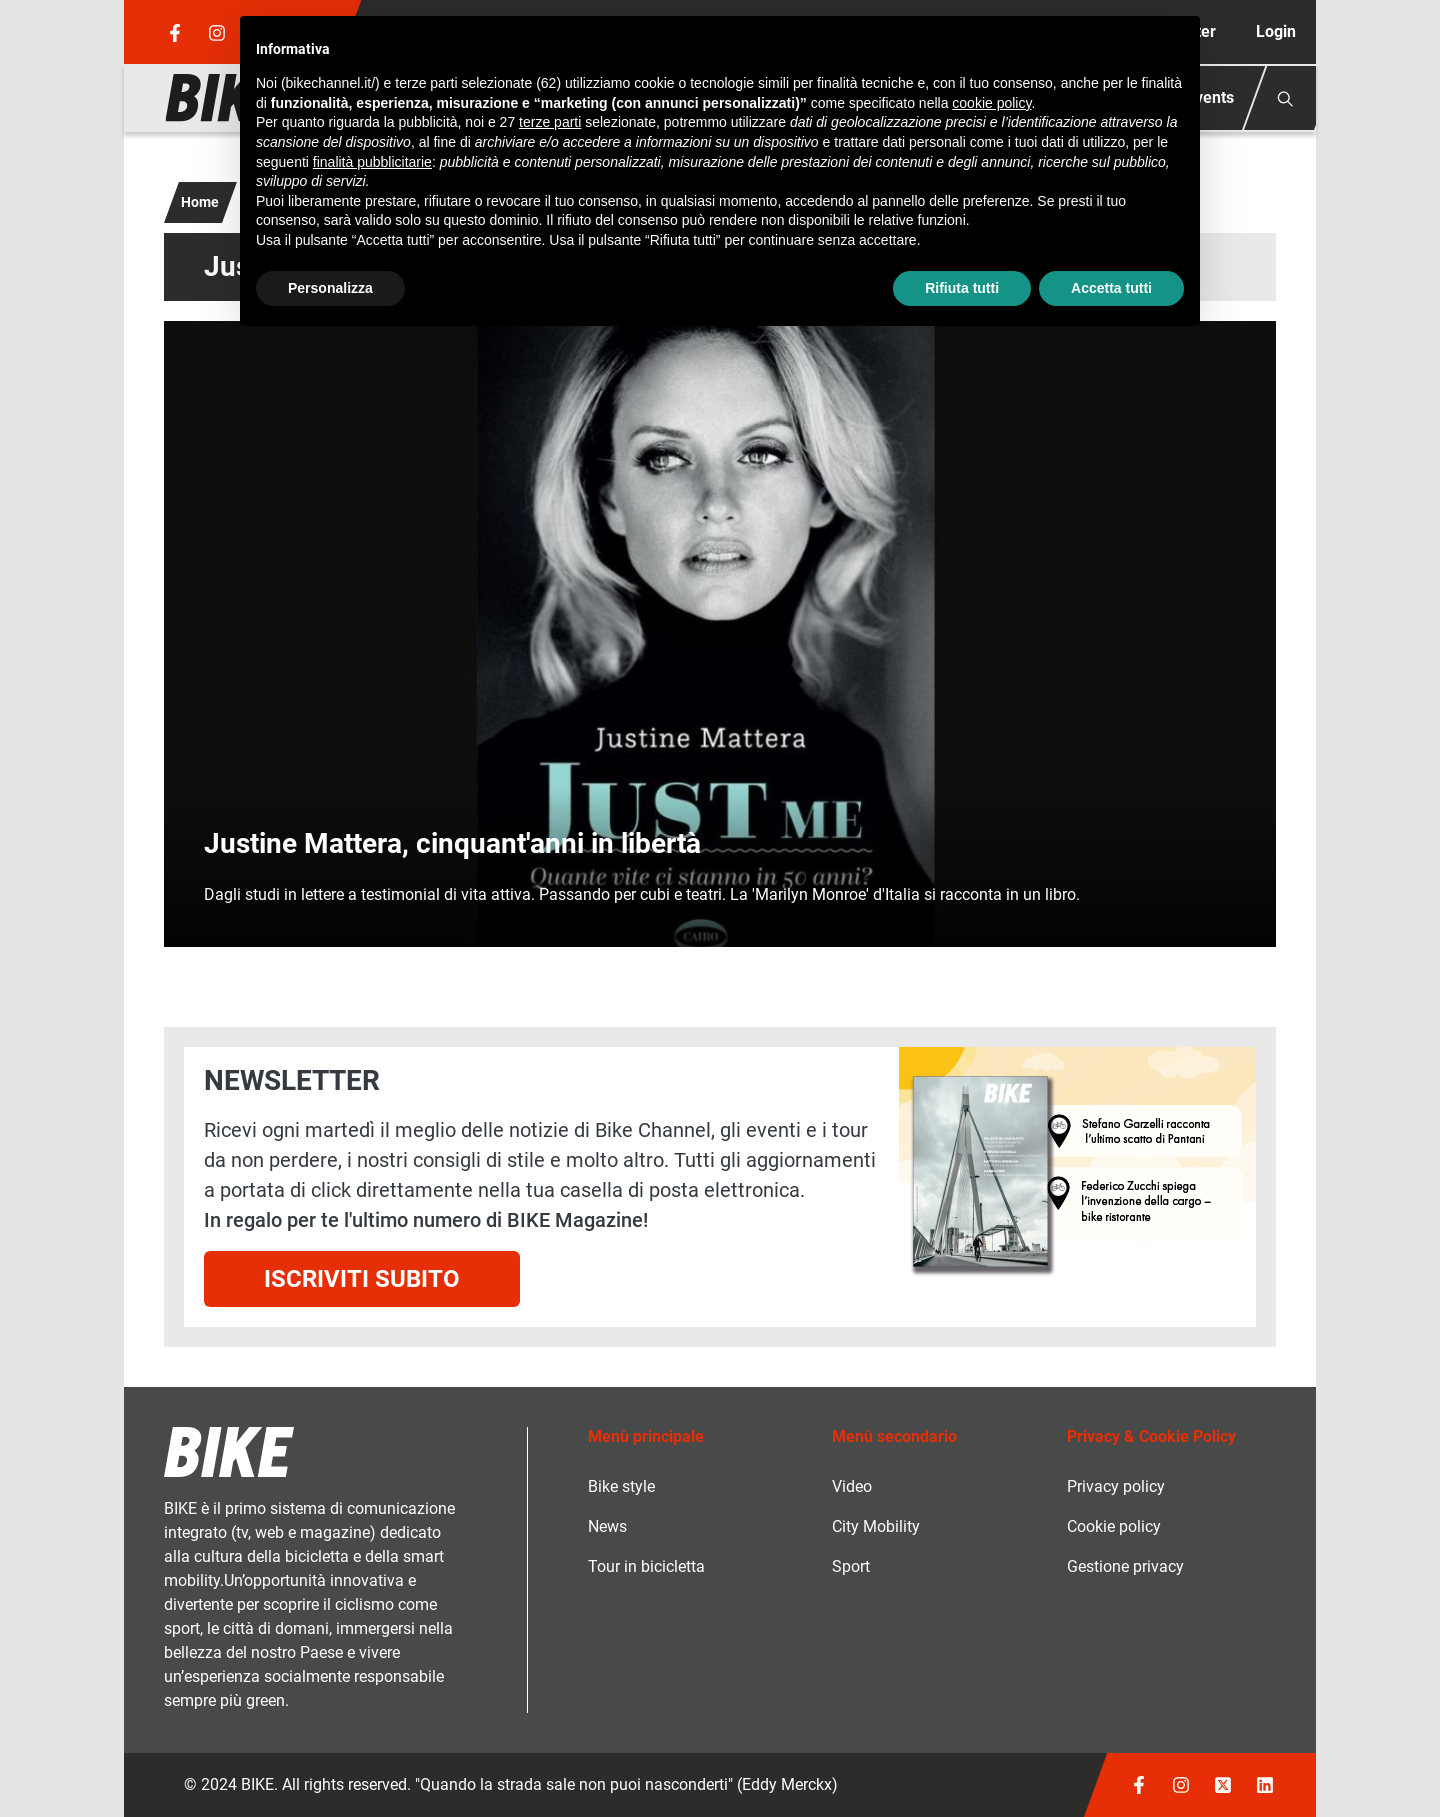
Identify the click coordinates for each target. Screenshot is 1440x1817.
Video (852, 1486)
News (607, 1526)
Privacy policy (1116, 1486)
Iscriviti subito (362, 1279)
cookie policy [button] (991, 103)
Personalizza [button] (330, 288)
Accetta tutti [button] (1111, 288)
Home (200, 202)
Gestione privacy (1125, 1566)
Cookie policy (1114, 1526)
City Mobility (876, 1526)
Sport (851, 1566)
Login (1276, 31)
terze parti (550, 122)
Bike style (621, 1486)
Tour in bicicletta (646, 1566)
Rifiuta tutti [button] (962, 288)
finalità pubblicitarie (372, 162)
